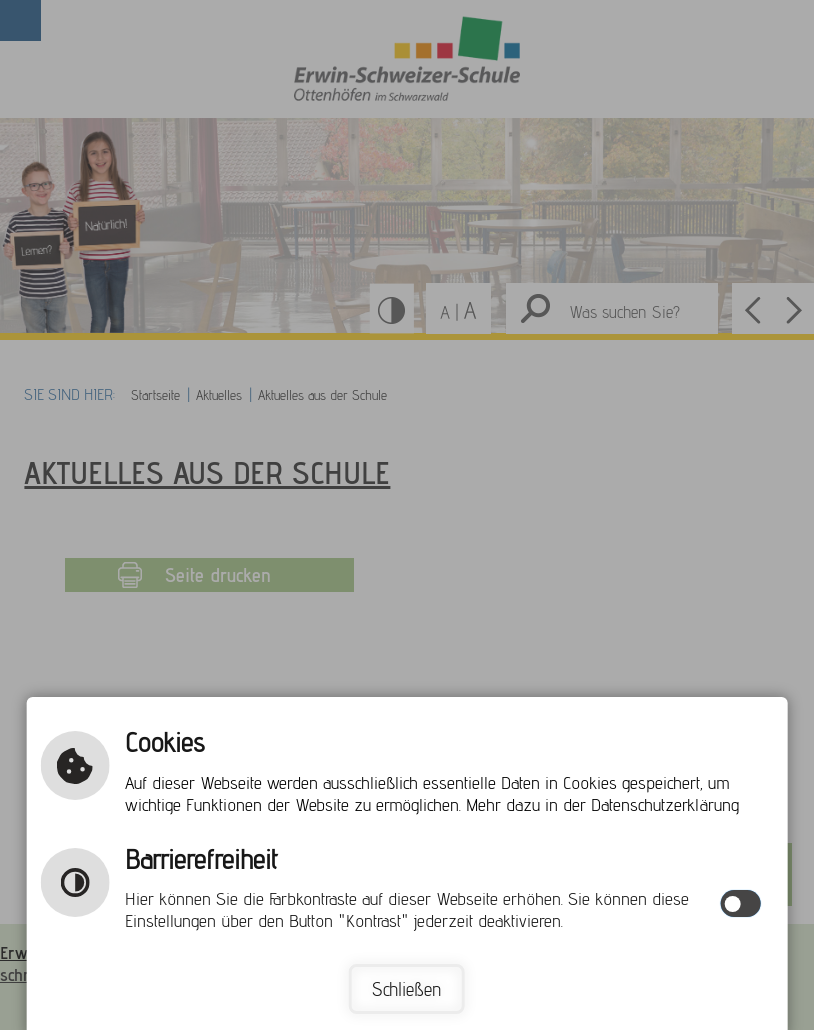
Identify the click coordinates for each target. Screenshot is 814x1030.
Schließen (407, 989)
